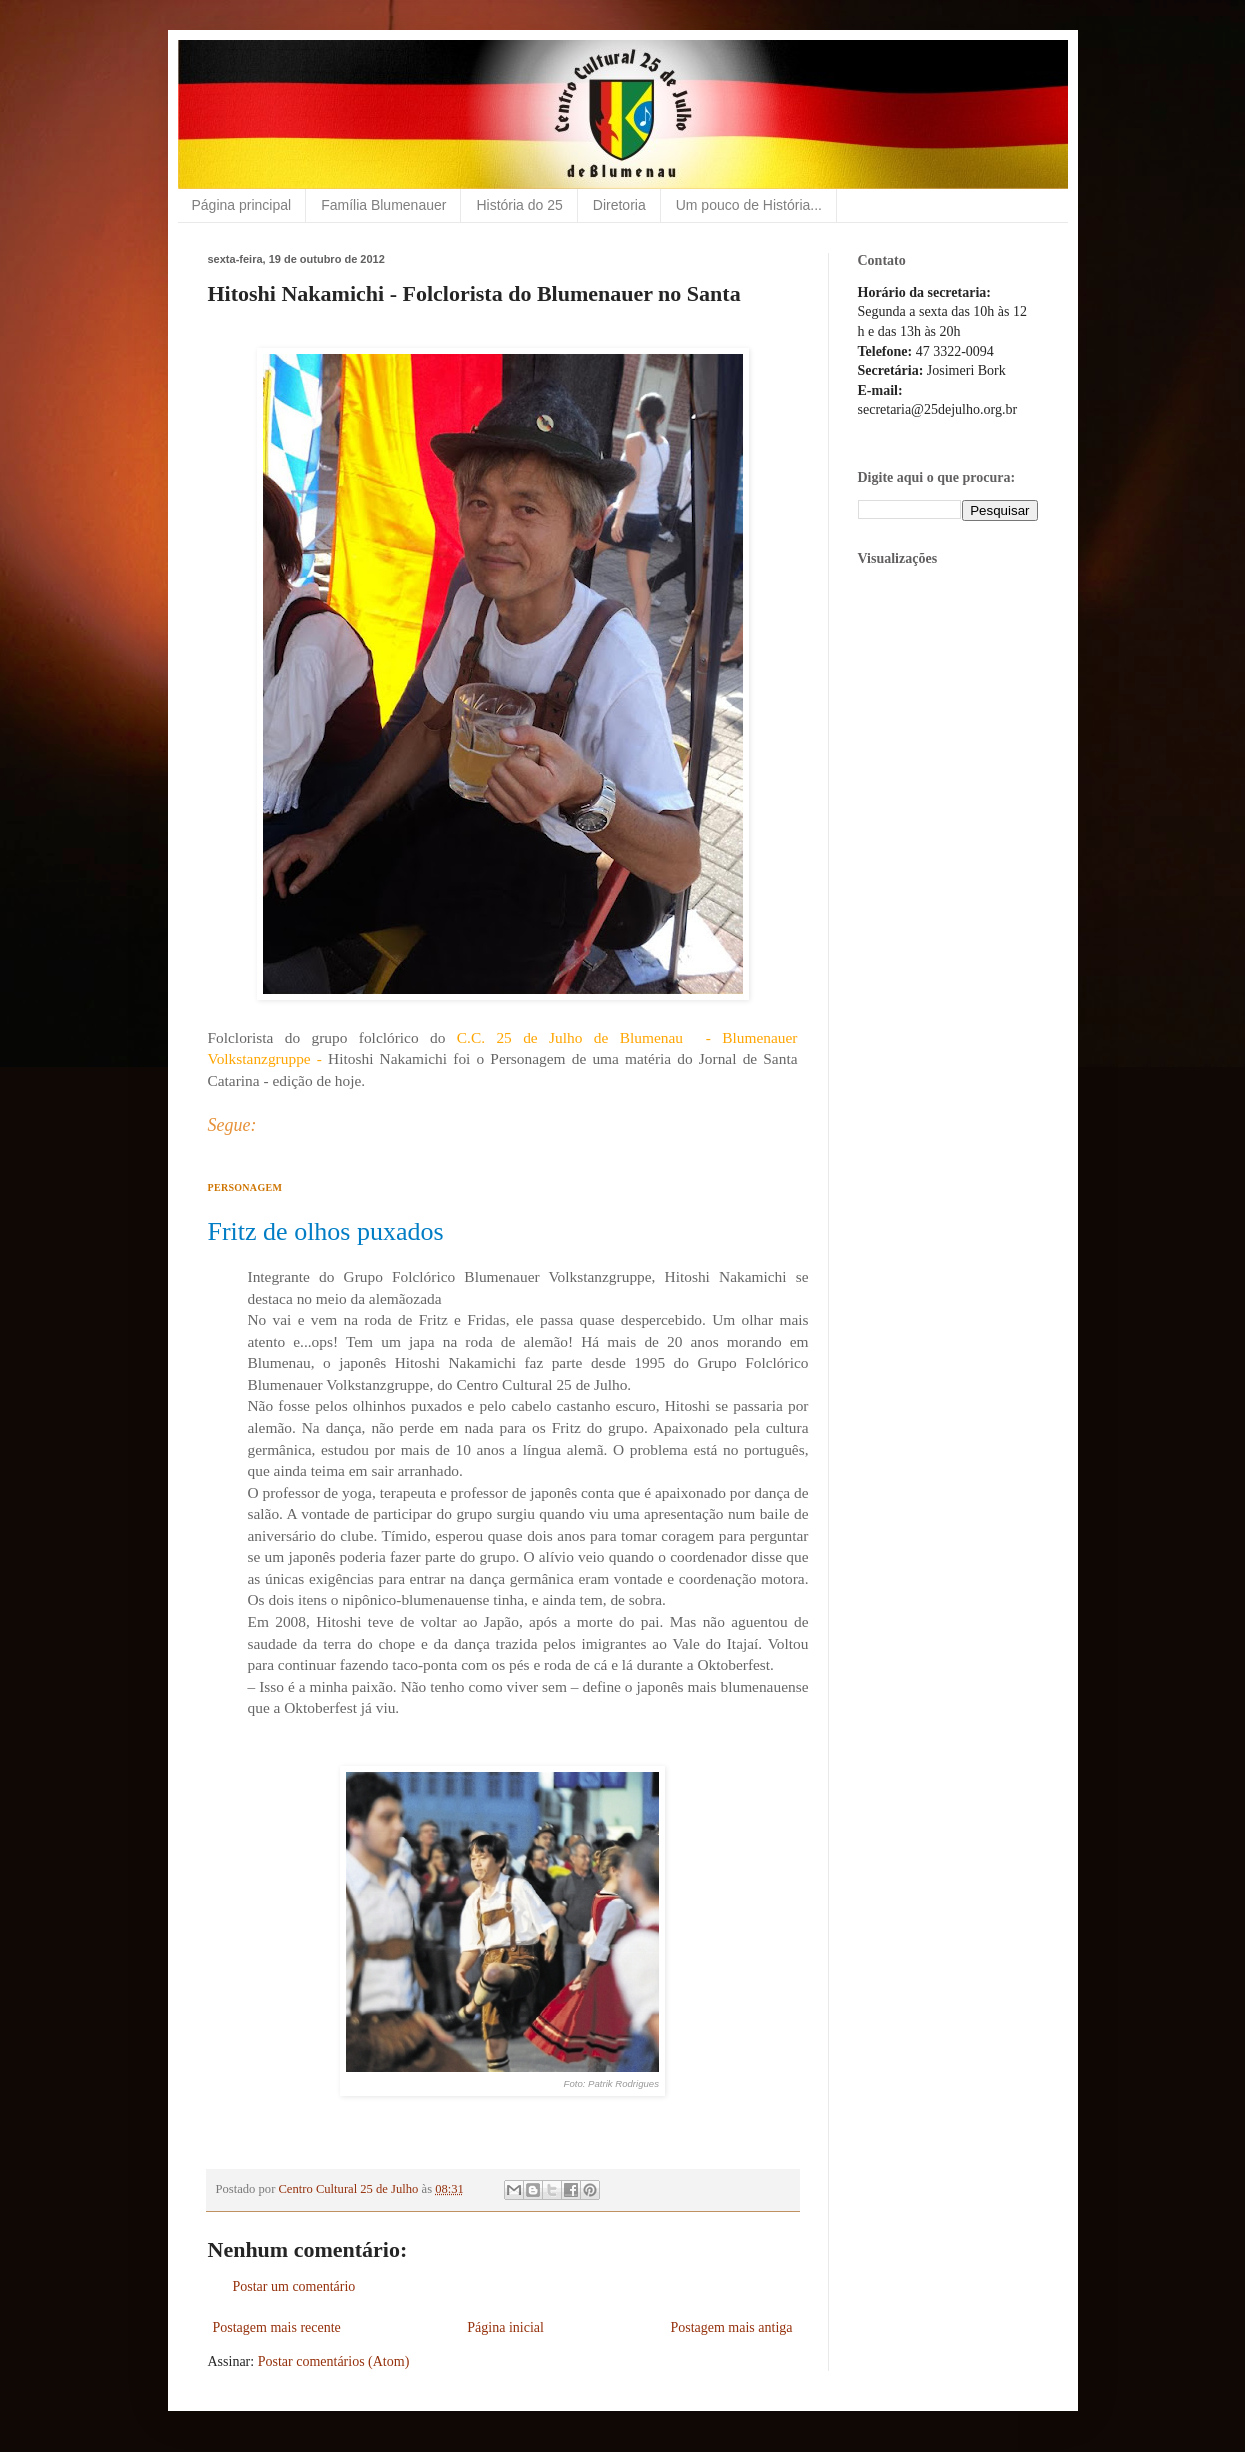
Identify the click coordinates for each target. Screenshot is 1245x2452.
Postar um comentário (294, 2286)
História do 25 (519, 205)
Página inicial (505, 2327)
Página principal (242, 205)
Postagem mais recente (277, 2327)
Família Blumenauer (383, 205)
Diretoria (619, 205)
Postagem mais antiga (731, 2327)
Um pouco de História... (749, 205)
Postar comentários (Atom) (334, 2361)
